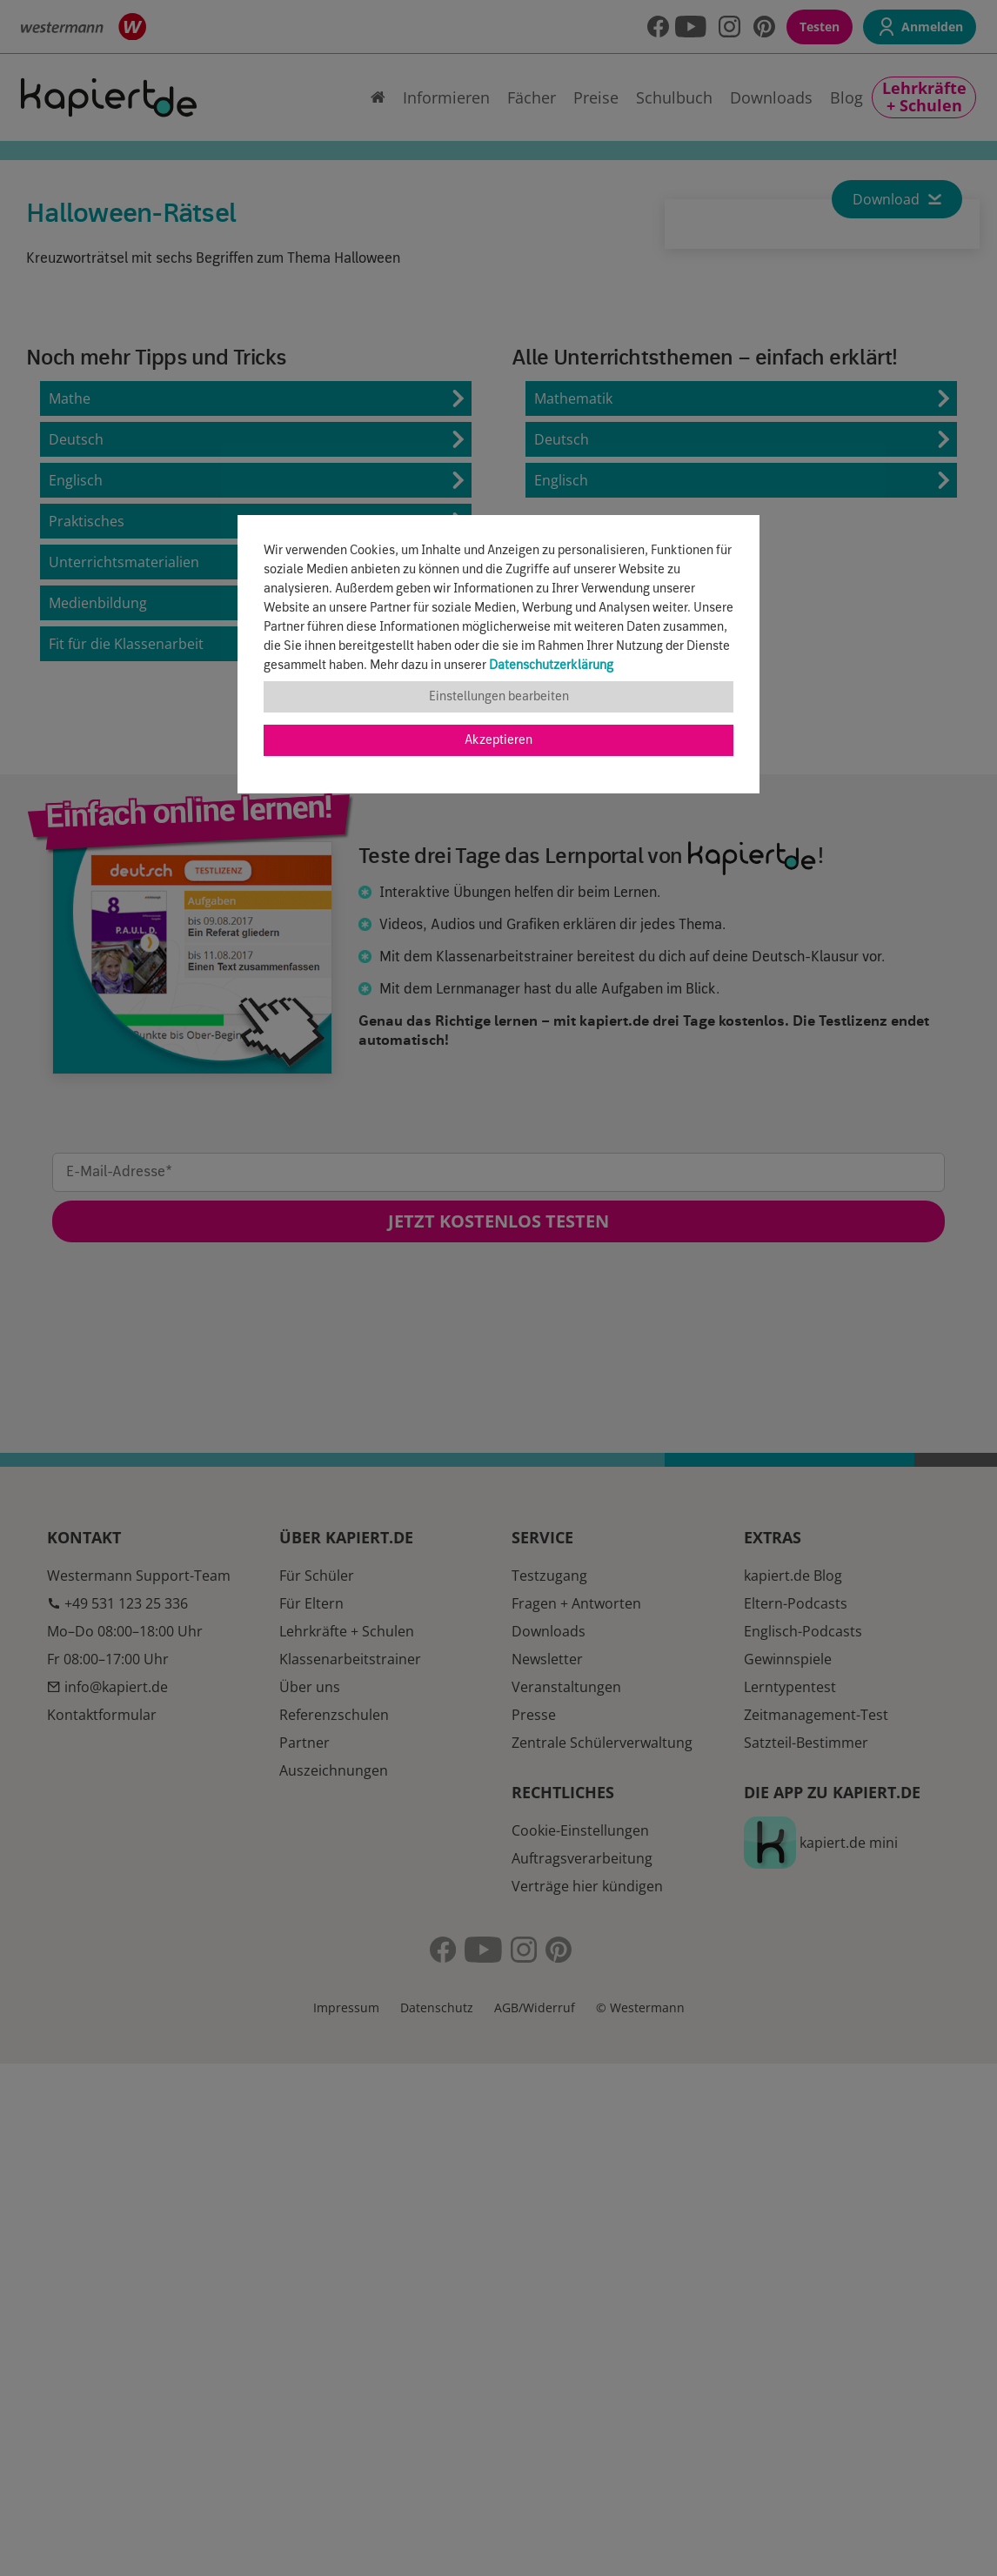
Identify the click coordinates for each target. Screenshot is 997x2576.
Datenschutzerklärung (551, 665)
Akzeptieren (498, 740)
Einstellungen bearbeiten (499, 697)
